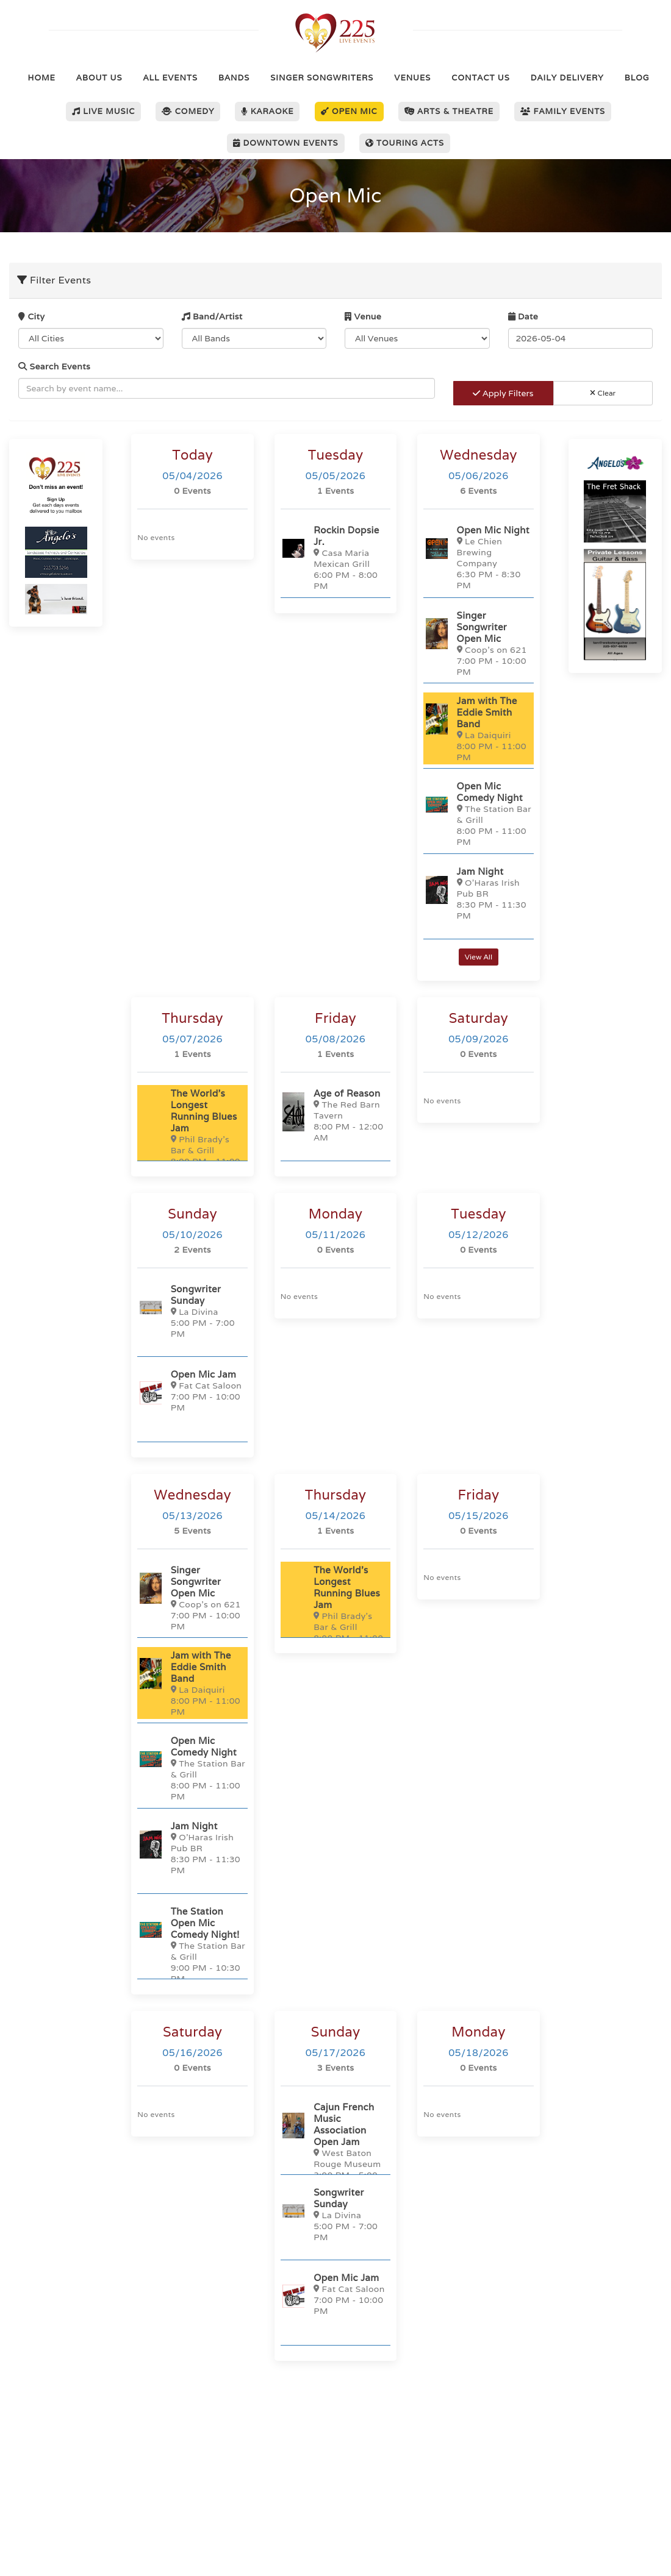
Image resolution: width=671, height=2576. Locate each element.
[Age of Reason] (335, 1115)
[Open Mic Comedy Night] (478, 813)
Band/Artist (212, 316)
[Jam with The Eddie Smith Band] (478, 728)
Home (42, 78)
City (31, 316)
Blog (637, 78)
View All (479, 956)
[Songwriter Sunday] (192, 1311)
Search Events (54, 366)
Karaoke (267, 111)
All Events (170, 78)
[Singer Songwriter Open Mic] (478, 643)
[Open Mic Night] (478, 557)
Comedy (188, 111)
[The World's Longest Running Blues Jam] (192, 1132)
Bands (233, 78)
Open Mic (349, 111)
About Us (99, 78)
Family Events (562, 111)
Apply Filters (503, 393)
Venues (412, 78)
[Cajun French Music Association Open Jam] (335, 2146)
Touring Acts (404, 143)
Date (523, 316)
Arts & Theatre (449, 111)
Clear (602, 392)
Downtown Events (286, 143)
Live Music (103, 111)
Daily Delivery (567, 78)
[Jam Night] (478, 893)
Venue (363, 316)
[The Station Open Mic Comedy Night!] (192, 1944)
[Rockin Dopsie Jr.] (335, 557)
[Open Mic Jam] (192, 1392)
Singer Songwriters (321, 78)
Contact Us (480, 78)
